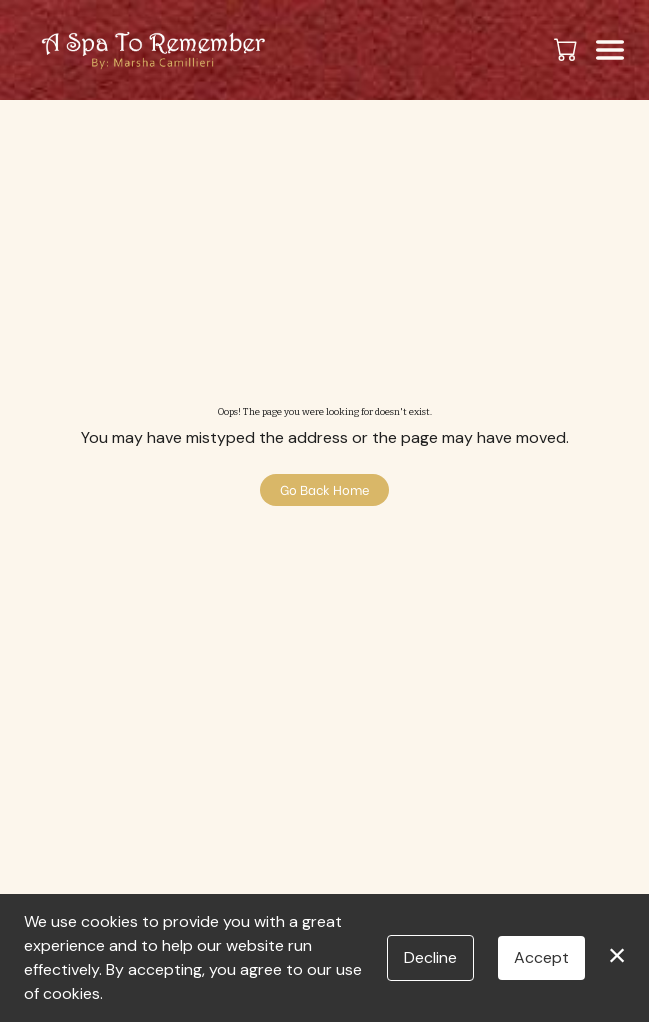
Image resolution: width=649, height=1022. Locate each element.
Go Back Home (325, 489)
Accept (541, 957)
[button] (567, 49)
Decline (430, 957)
